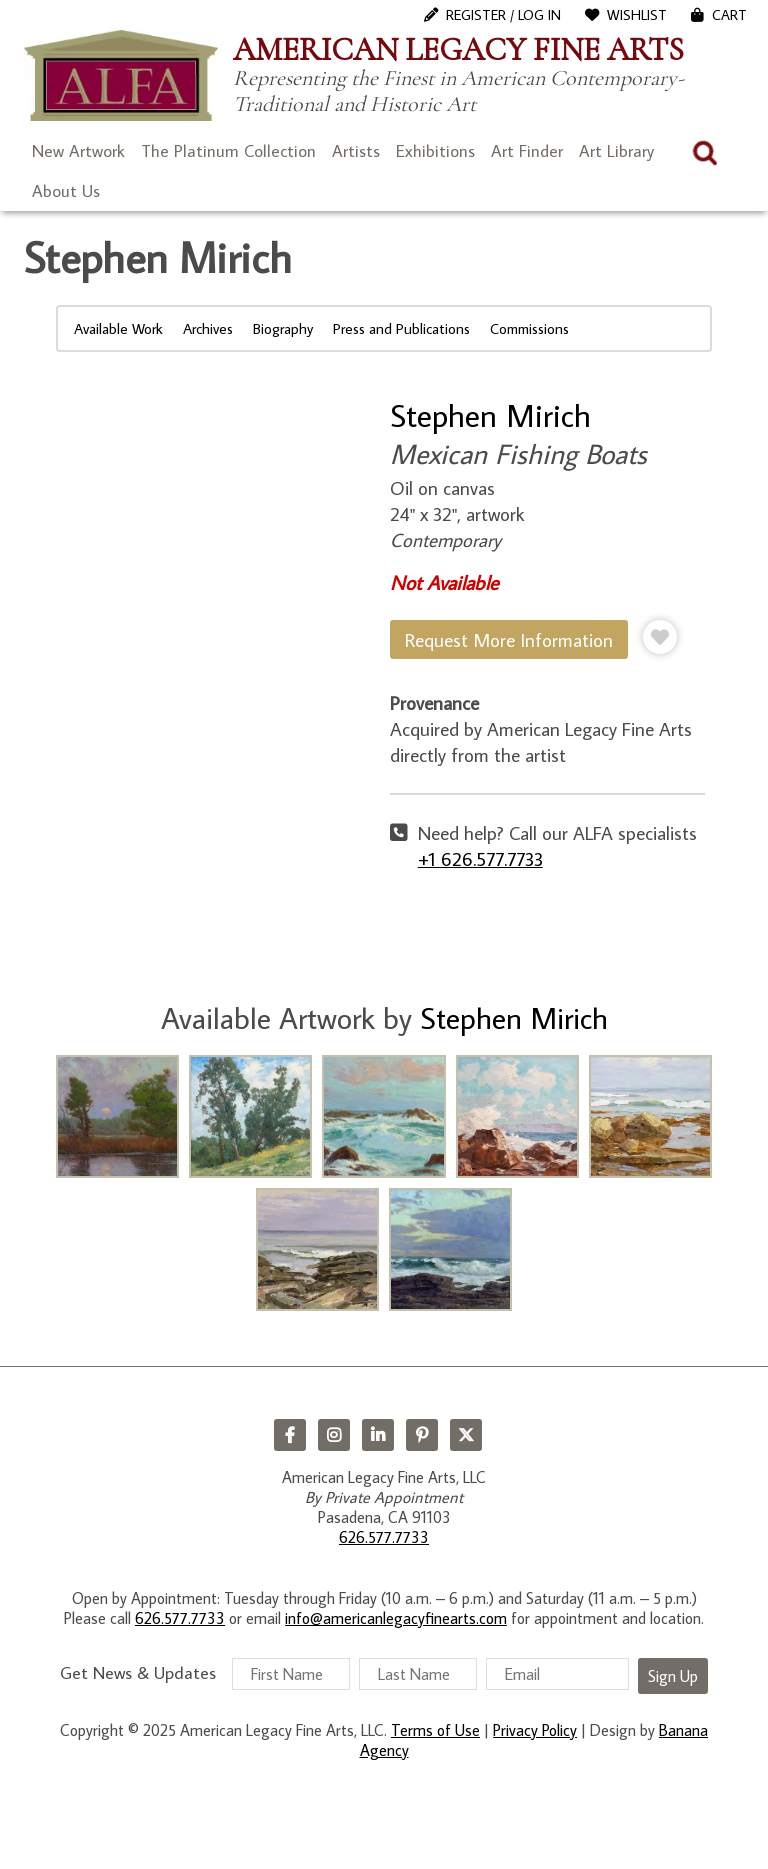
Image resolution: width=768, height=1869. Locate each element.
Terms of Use (435, 1730)
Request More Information (509, 639)
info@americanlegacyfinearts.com (396, 1618)
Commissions (529, 328)
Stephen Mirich (490, 415)
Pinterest (422, 1435)
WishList (637, 15)
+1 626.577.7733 (480, 858)
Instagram (334, 1435)
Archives (208, 328)
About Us (66, 191)
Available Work (118, 328)
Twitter (466, 1435)
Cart (729, 15)
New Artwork (78, 151)
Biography (283, 328)
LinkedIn (378, 1435)
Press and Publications (401, 328)
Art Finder (527, 151)
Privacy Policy (535, 1730)
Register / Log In (503, 15)
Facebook (290, 1435)
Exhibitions (435, 151)
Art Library (616, 151)
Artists (356, 151)
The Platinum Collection (228, 151)
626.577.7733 (384, 1537)
